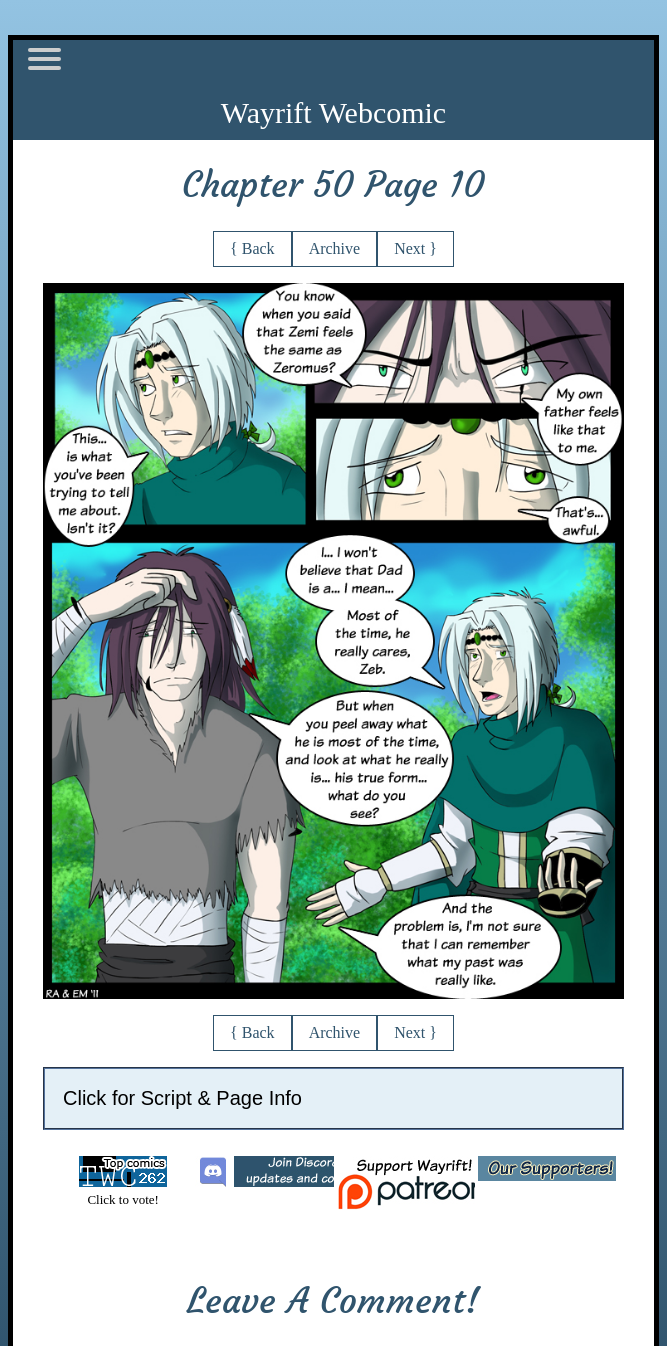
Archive (335, 248)
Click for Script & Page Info (182, 1098)
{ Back (252, 248)
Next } (415, 248)
